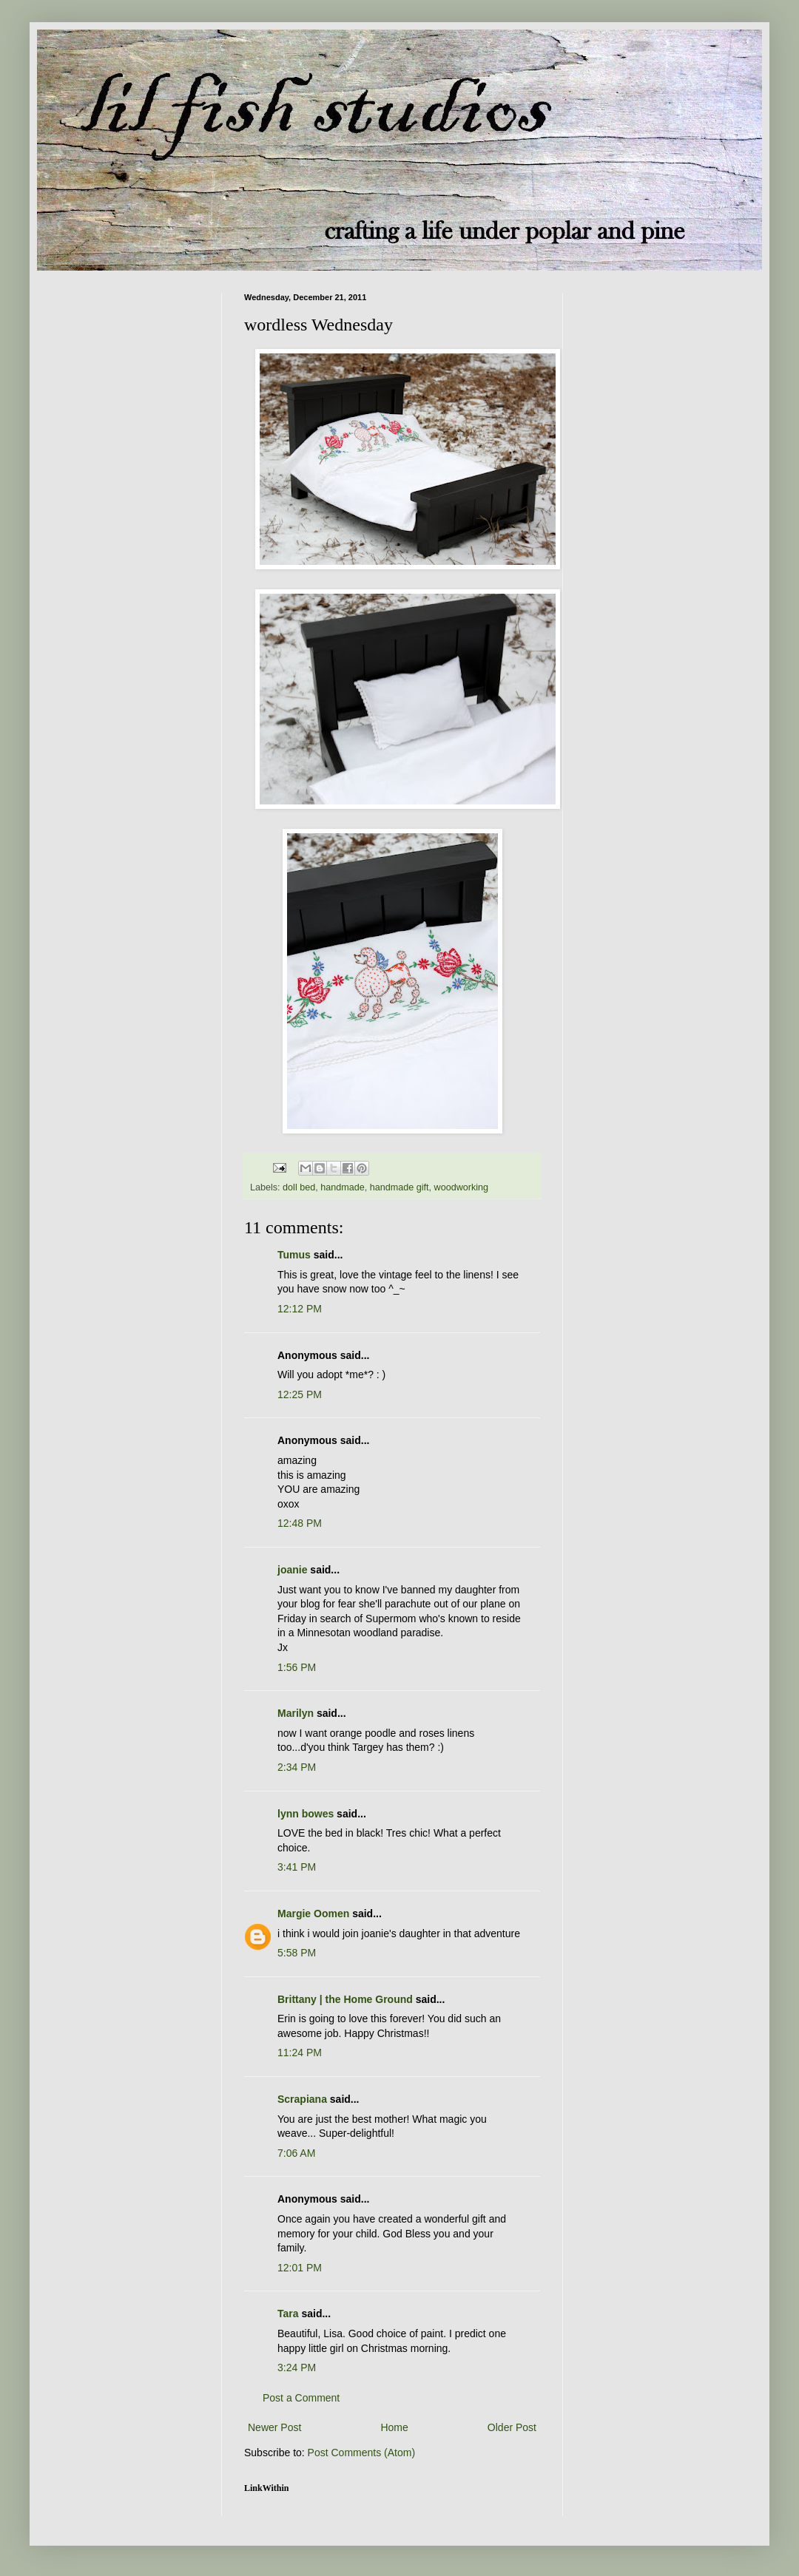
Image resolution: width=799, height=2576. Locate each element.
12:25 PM (299, 1394)
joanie (292, 1570)
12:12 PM (299, 1309)
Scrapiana (302, 2099)
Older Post (512, 2427)
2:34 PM (296, 1767)
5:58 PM (296, 1953)
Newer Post (274, 2427)
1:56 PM (296, 1667)
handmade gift (399, 1187)
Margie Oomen (313, 1913)
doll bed (299, 1187)
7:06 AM (296, 2153)
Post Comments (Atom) (361, 2452)
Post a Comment (301, 2398)
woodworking (461, 1187)
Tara (288, 2313)
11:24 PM (299, 2052)
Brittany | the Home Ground (345, 1999)
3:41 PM (296, 1867)
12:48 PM (299, 1523)
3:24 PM (296, 2367)
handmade (342, 1187)
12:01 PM (299, 2268)
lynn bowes (305, 1814)
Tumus (294, 1255)
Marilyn (295, 1713)
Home (394, 2427)
